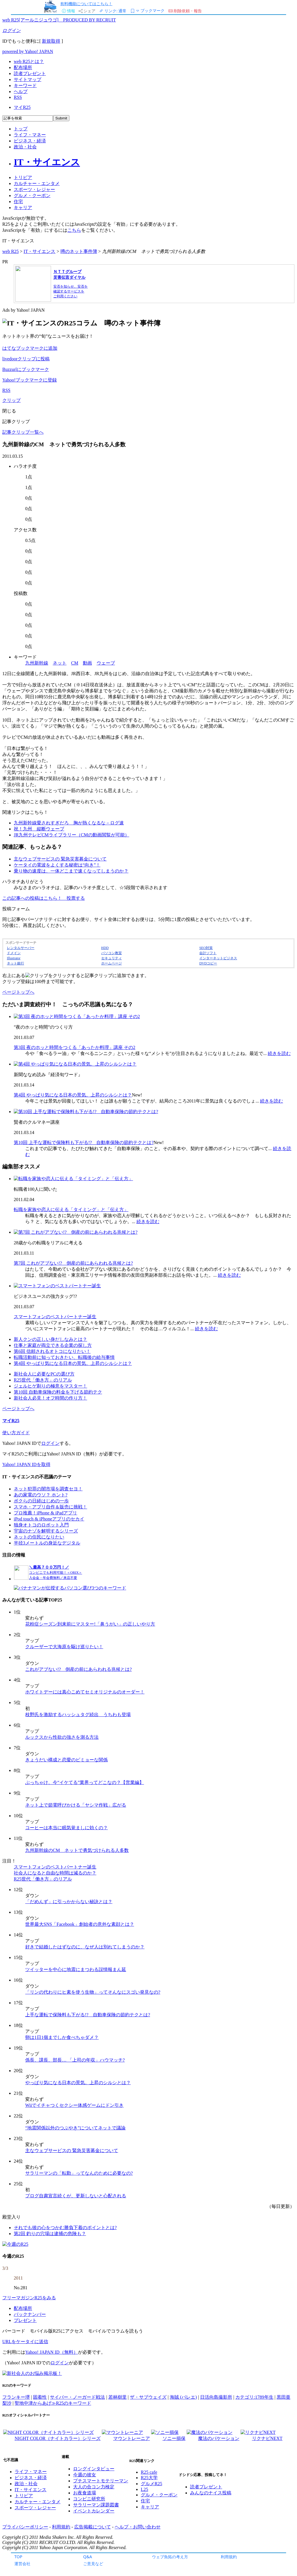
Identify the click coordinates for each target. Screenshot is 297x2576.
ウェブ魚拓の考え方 (170, 2556)
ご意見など (93, 2563)
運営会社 (22, 2563)
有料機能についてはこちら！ (86, 3)
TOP (18, 2556)
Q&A (87, 2556)
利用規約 (229, 2556)
